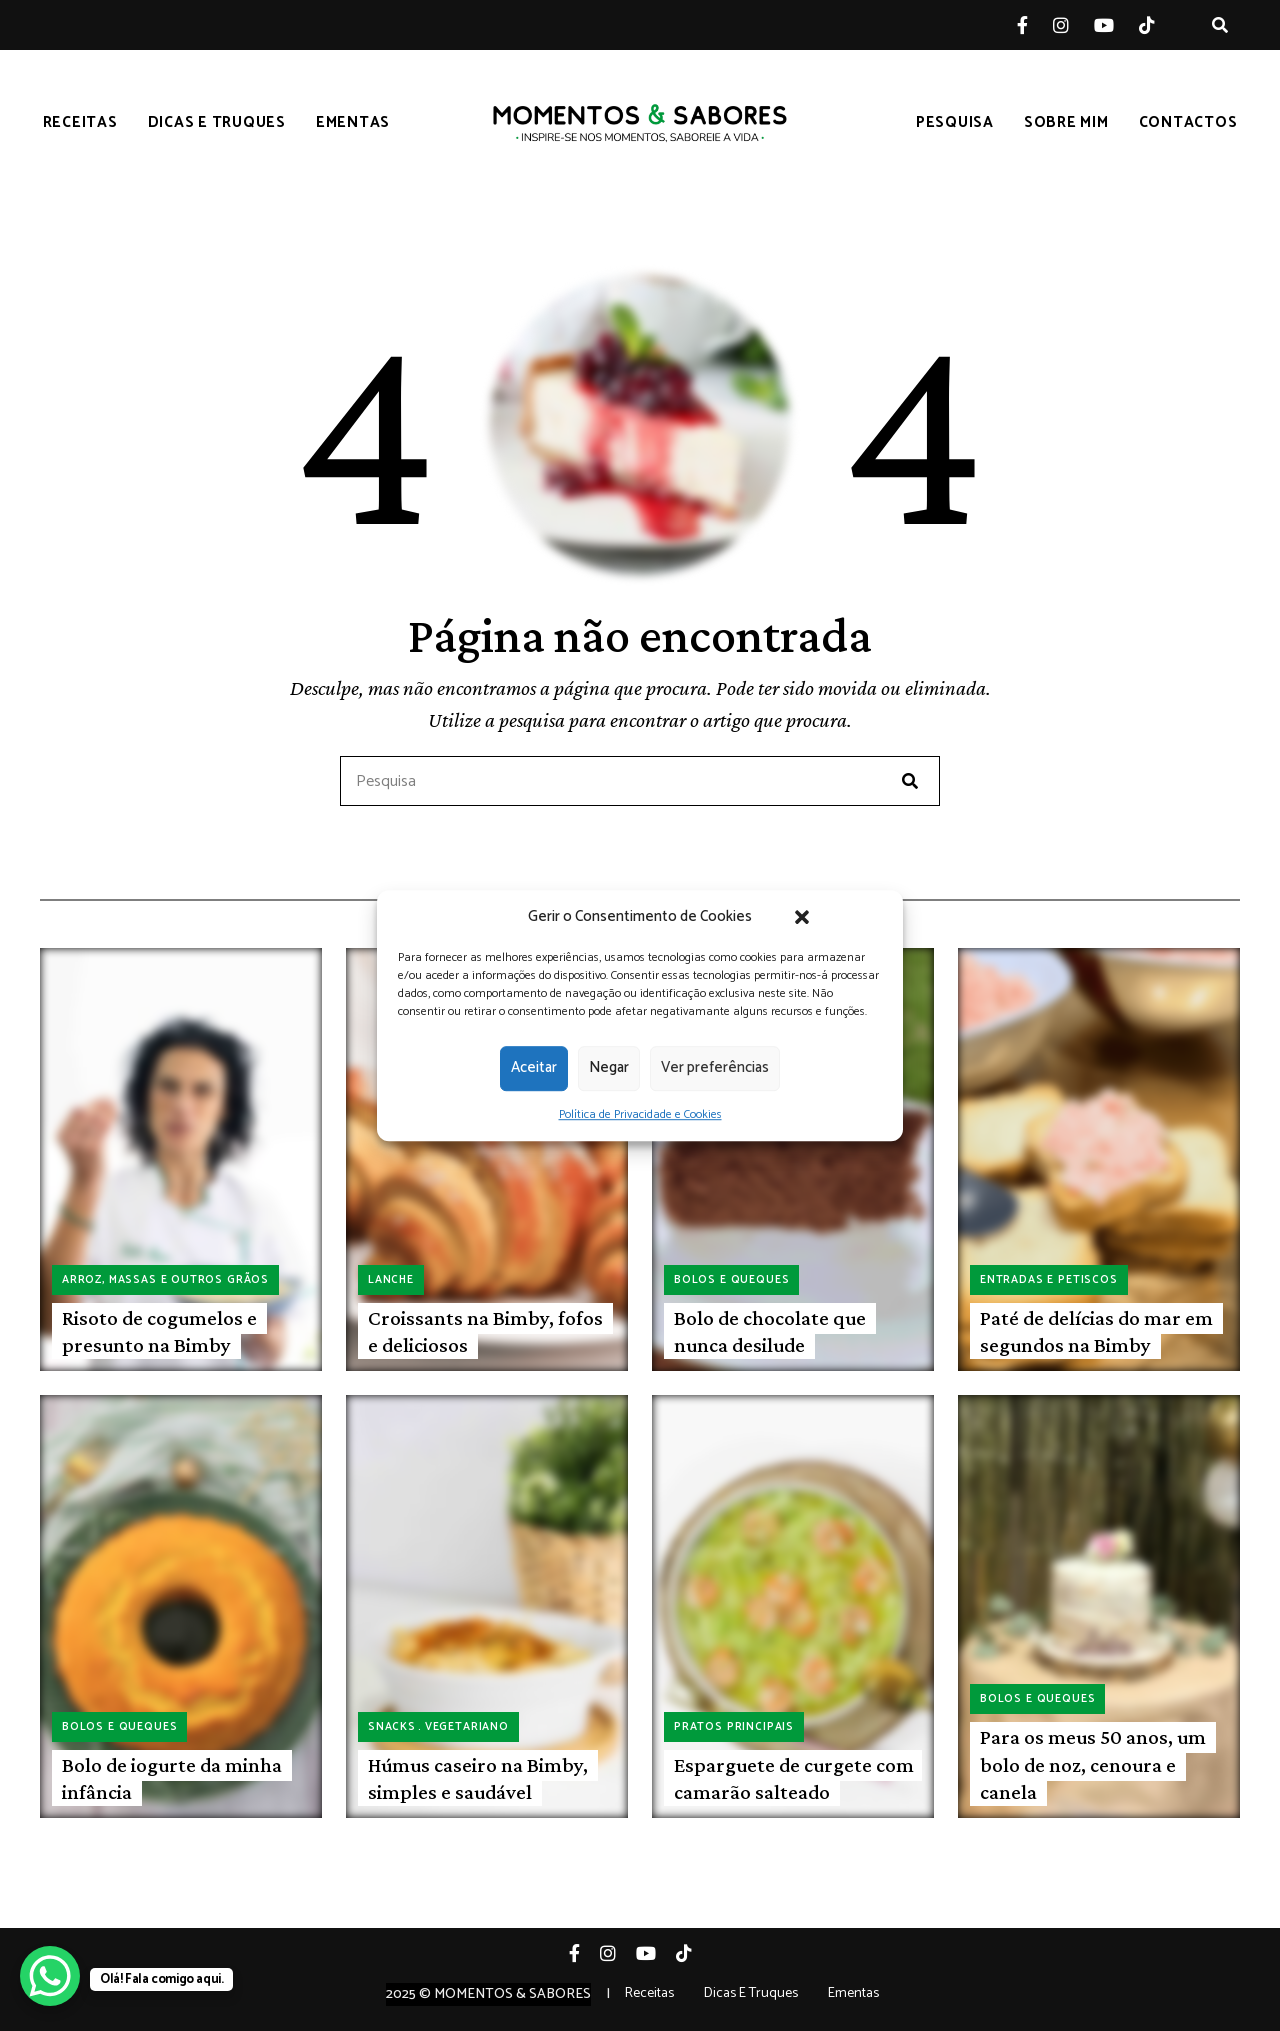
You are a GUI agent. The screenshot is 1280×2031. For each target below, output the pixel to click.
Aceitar (534, 1067)
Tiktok (1159, 25)
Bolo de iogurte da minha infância (172, 1778)
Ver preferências (715, 1067)
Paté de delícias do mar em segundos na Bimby (1096, 1331)
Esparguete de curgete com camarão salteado (794, 1778)
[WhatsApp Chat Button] (50, 1976)
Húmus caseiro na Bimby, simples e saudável (478, 1778)
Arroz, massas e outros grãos (165, 1280)
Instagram (1073, 25)
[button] (802, 917)
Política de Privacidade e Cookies (640, 1114)
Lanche (391, 1280)
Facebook (1035, 25)
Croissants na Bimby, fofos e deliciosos (485, 1331)
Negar (609, 1067)
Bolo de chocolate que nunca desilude (770, 1331)
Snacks (392, 1727)
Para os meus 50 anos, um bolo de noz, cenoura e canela (1093, 1764)
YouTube (1116, 25)
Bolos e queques (731, 1280)
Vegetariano (467, 1727)
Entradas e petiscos (1049, 1280)
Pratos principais (734, 1727)
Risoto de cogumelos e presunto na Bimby (159, 1331)
